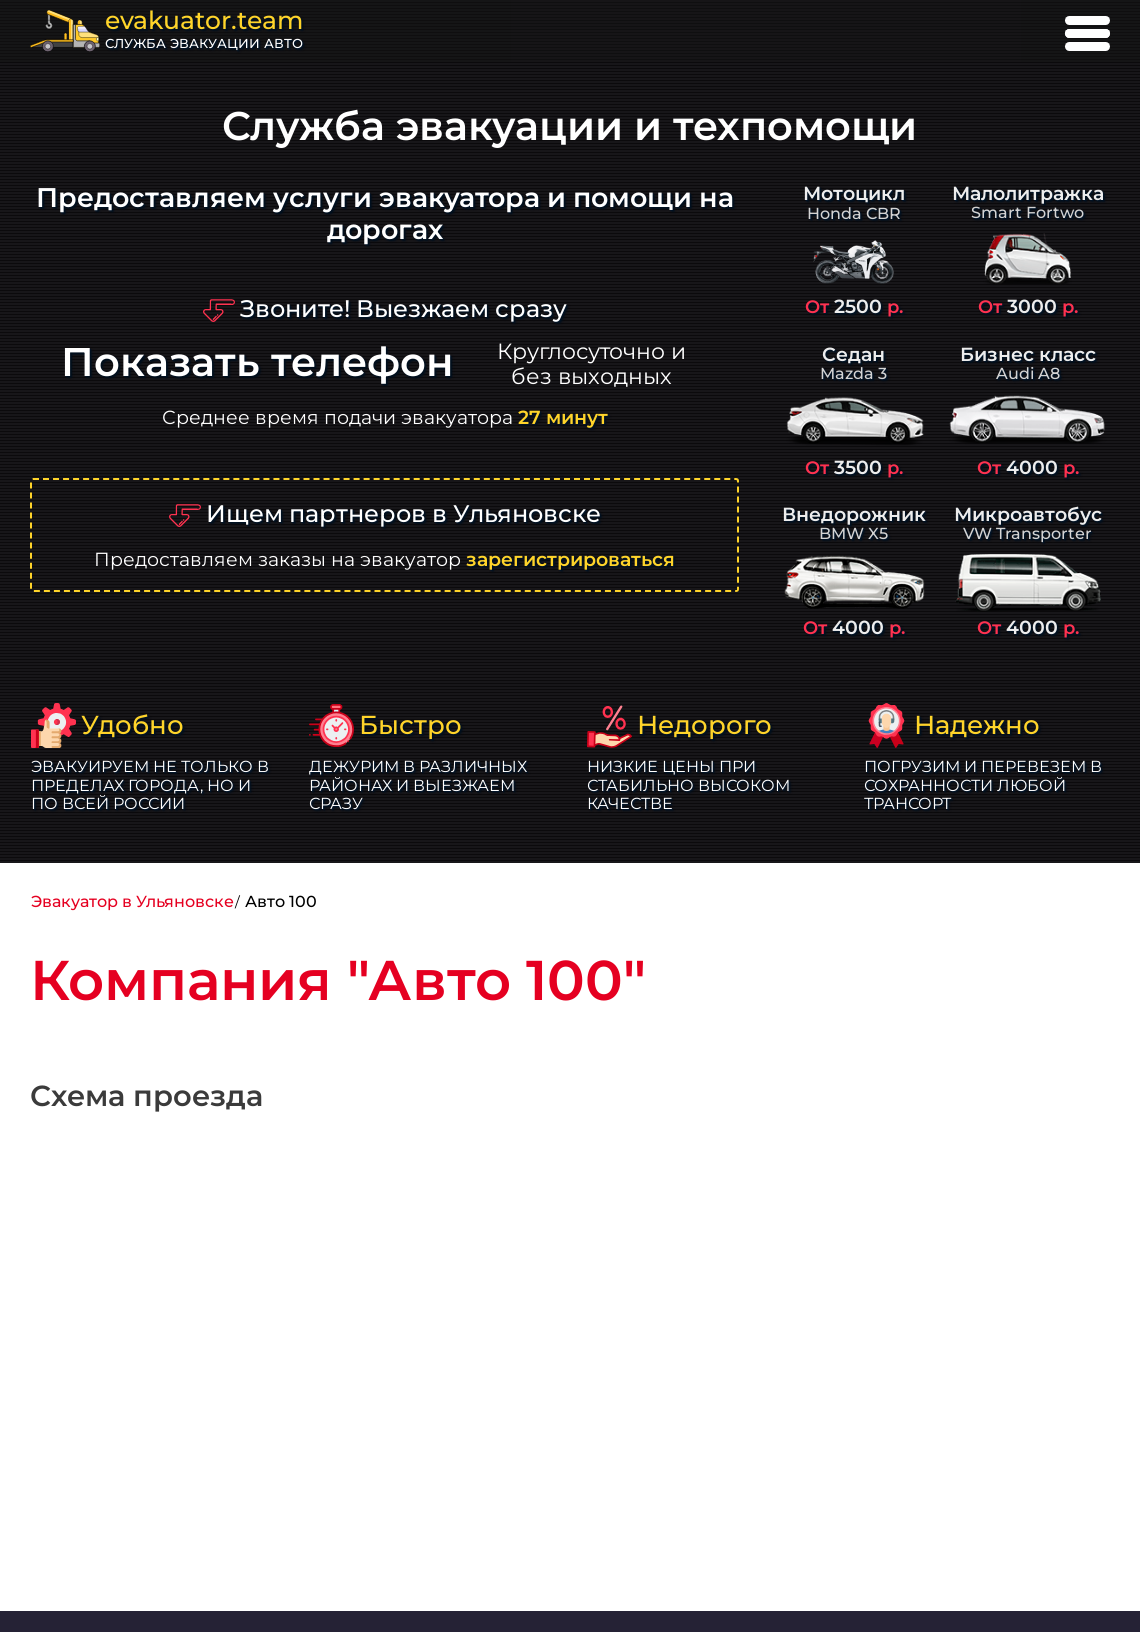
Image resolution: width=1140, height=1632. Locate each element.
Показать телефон (257, 362)
